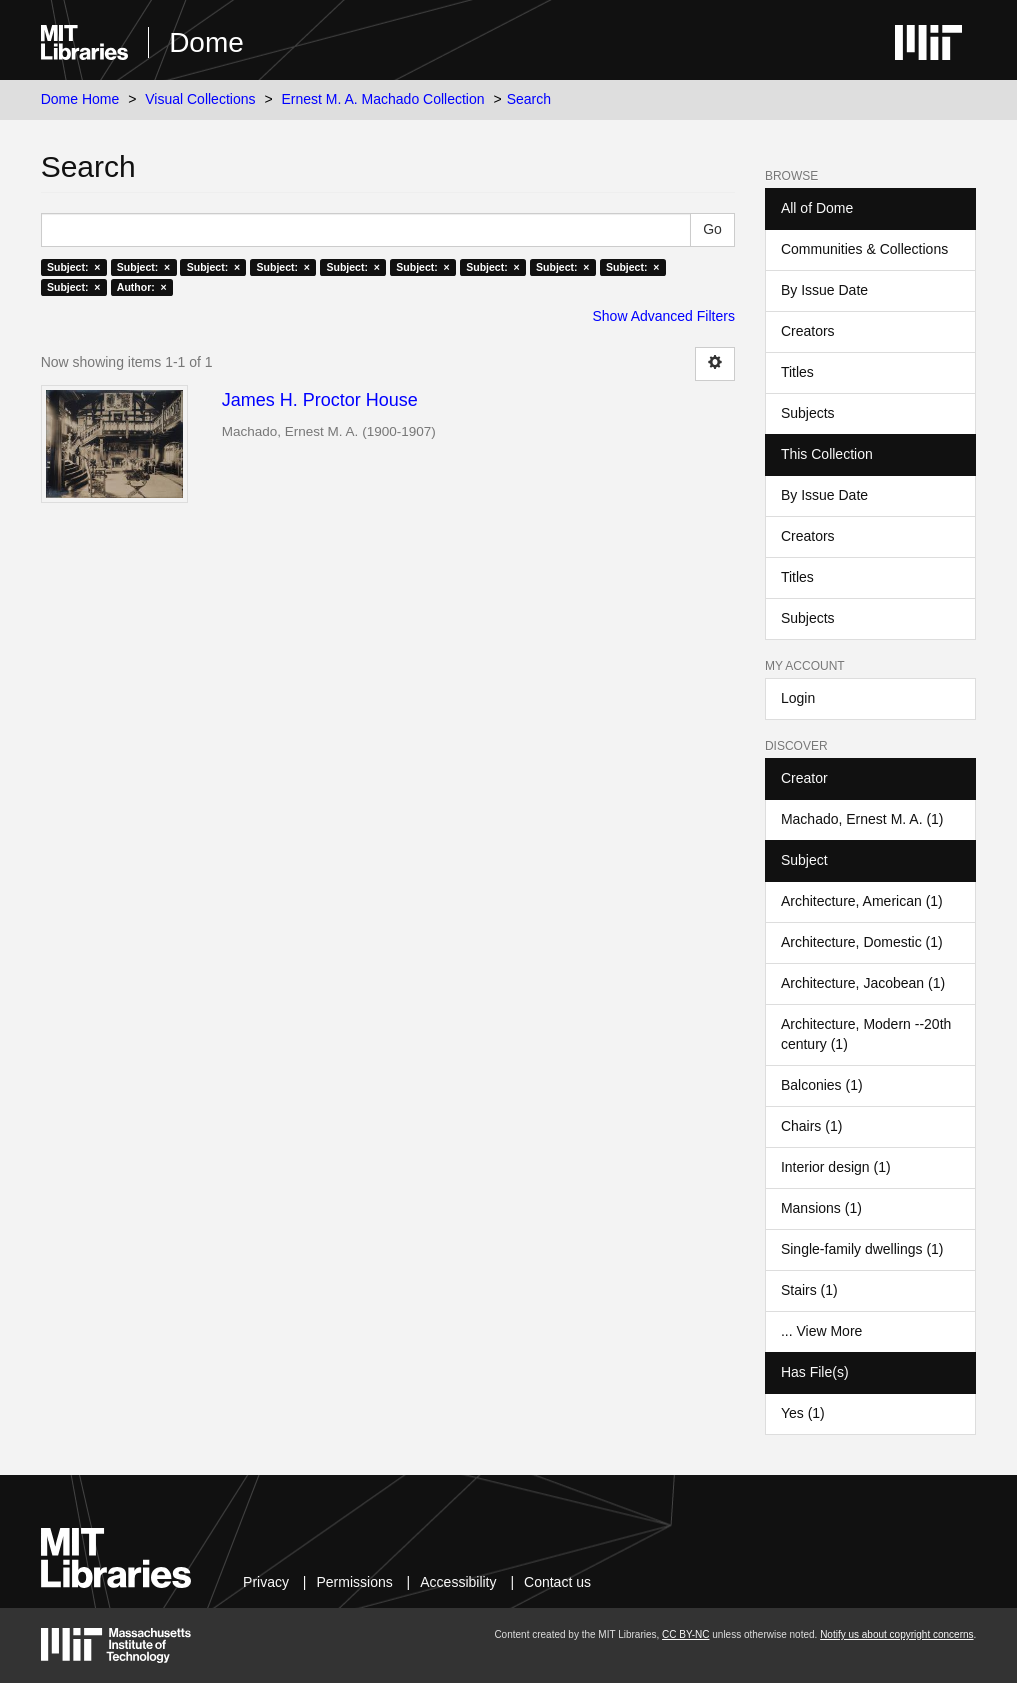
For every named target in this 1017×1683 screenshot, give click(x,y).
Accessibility (458, 1582)
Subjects (808, 413)
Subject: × (73, 267)
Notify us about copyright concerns (896, 1634)
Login (798, 698)
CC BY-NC (685, 1634)
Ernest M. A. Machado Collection (382, 99)
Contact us (557, 1582)
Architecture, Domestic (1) (862, 942)
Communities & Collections (864, 249)
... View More (821, 1331)
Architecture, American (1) (862, 901)
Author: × (142, 287)
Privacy (266, 1582)
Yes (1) (803, 1413)
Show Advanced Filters (664, 316)
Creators (808, 331)
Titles (797, 372)
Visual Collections (200, 99)
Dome (206, 42)
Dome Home (80, 99)
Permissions (354, 1582)
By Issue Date (824, 290)
